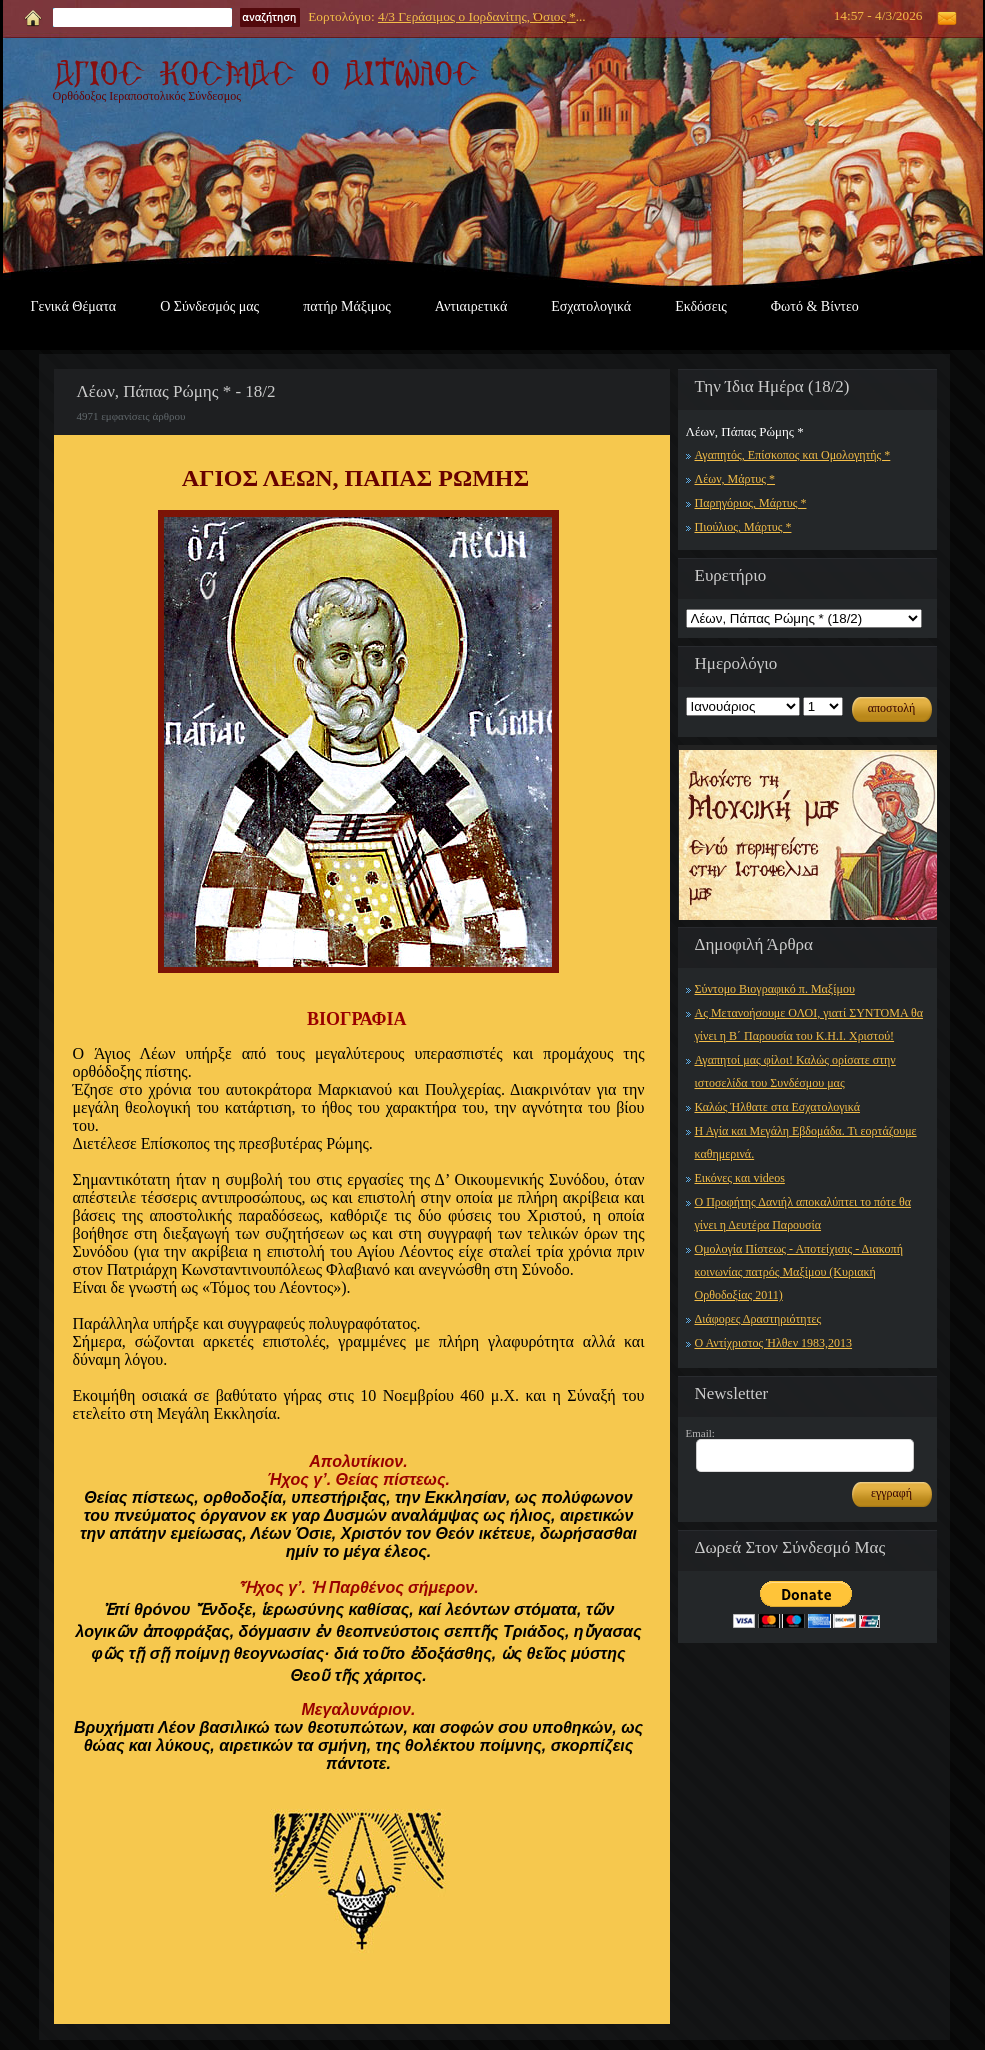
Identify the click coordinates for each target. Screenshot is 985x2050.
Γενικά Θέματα (74, 306)
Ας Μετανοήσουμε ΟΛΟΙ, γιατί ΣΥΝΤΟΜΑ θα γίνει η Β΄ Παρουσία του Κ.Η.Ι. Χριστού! (809, 1024)
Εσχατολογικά (591, 306)
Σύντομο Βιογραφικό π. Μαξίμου (775, 989)
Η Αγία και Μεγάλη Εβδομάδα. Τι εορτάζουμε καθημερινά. (806, 1142)
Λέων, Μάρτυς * (735, 479)
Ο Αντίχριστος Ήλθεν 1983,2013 (774, 1343)
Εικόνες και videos (740, 1178)
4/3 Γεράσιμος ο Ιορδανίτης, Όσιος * (477, 16)
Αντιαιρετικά (471, 306)
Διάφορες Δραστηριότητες (758, 1319)
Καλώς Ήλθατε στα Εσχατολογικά (778, 1107)
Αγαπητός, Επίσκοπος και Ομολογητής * (793, 455)
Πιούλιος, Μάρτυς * (743, 527)
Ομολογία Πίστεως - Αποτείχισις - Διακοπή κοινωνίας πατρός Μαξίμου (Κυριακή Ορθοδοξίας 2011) (799, 1272)
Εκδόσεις (701, 306)
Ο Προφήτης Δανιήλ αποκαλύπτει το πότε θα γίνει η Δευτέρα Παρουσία (803, 1213)
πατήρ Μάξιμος (347, 306)
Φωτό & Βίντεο (815, 306)
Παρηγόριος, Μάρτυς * (751, 503)
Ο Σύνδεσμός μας (209, 306)
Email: (700, 1433)
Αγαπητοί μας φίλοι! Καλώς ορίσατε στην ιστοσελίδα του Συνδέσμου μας (795, 1071)
